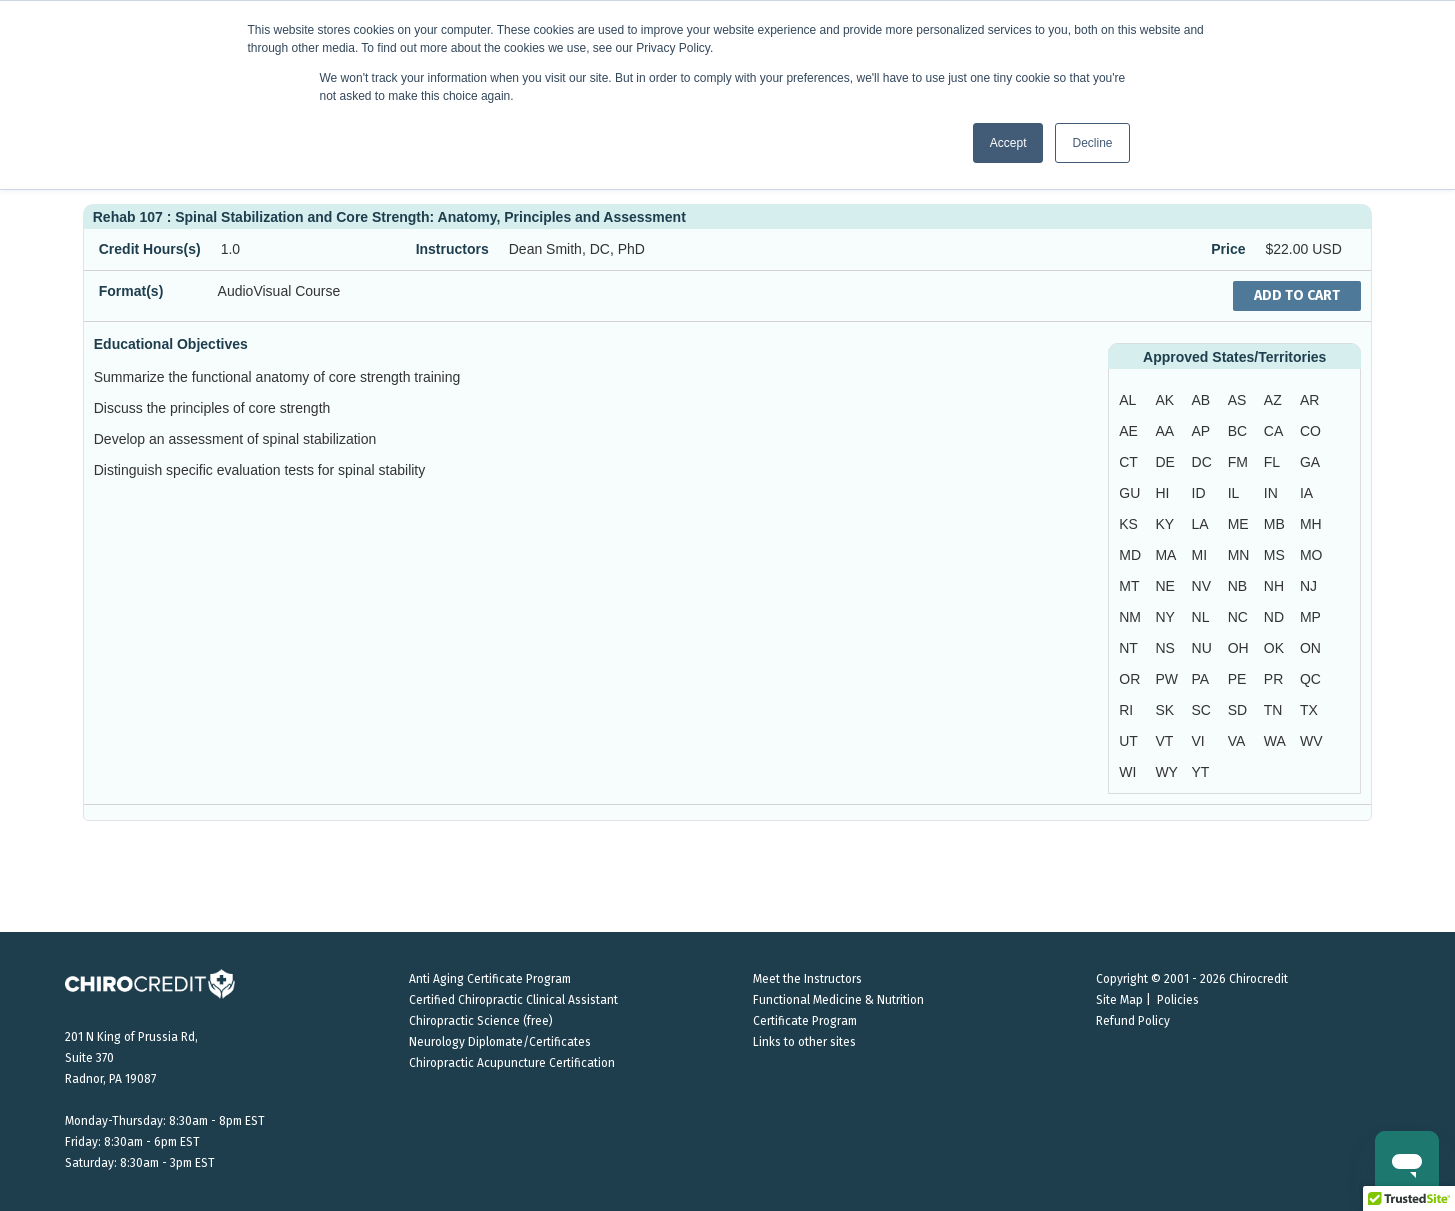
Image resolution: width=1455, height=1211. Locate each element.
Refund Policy (1133, 1021)
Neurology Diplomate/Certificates (500, 1042)
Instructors (452, 249)
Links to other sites (804, 1042)
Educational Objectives (171, 344)
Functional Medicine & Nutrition (838, 1000)
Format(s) (131, 291)
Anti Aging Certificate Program (490, 979)
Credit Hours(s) (150, 249)
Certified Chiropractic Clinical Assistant (513, 1000)
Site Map (1119, 1000)
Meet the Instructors (807, 979)
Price (1228, 249)
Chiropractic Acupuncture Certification (512, 1063)
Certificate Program (805, 1021)
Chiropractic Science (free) (481, 1021)
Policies (1178, 1000)
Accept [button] (1008, 143)
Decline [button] (1092, 143)
